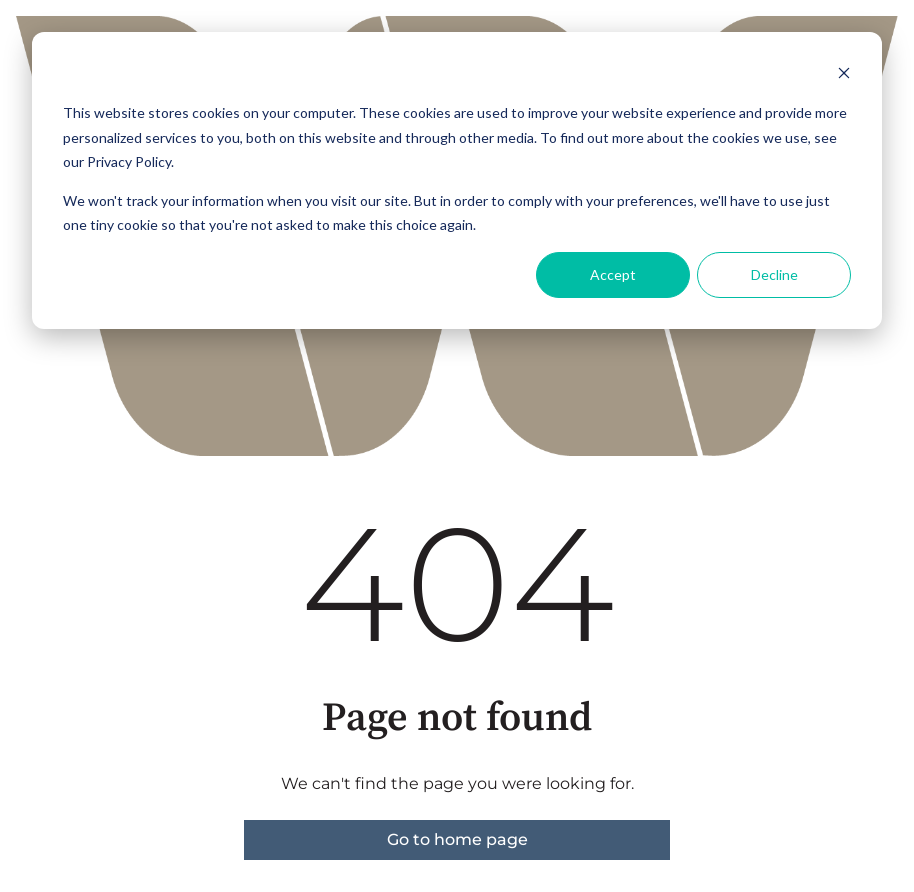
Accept (613, 274)
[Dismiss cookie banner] (844, 75)
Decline (774, 274)
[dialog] (457, 180)
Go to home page (457, 839)
